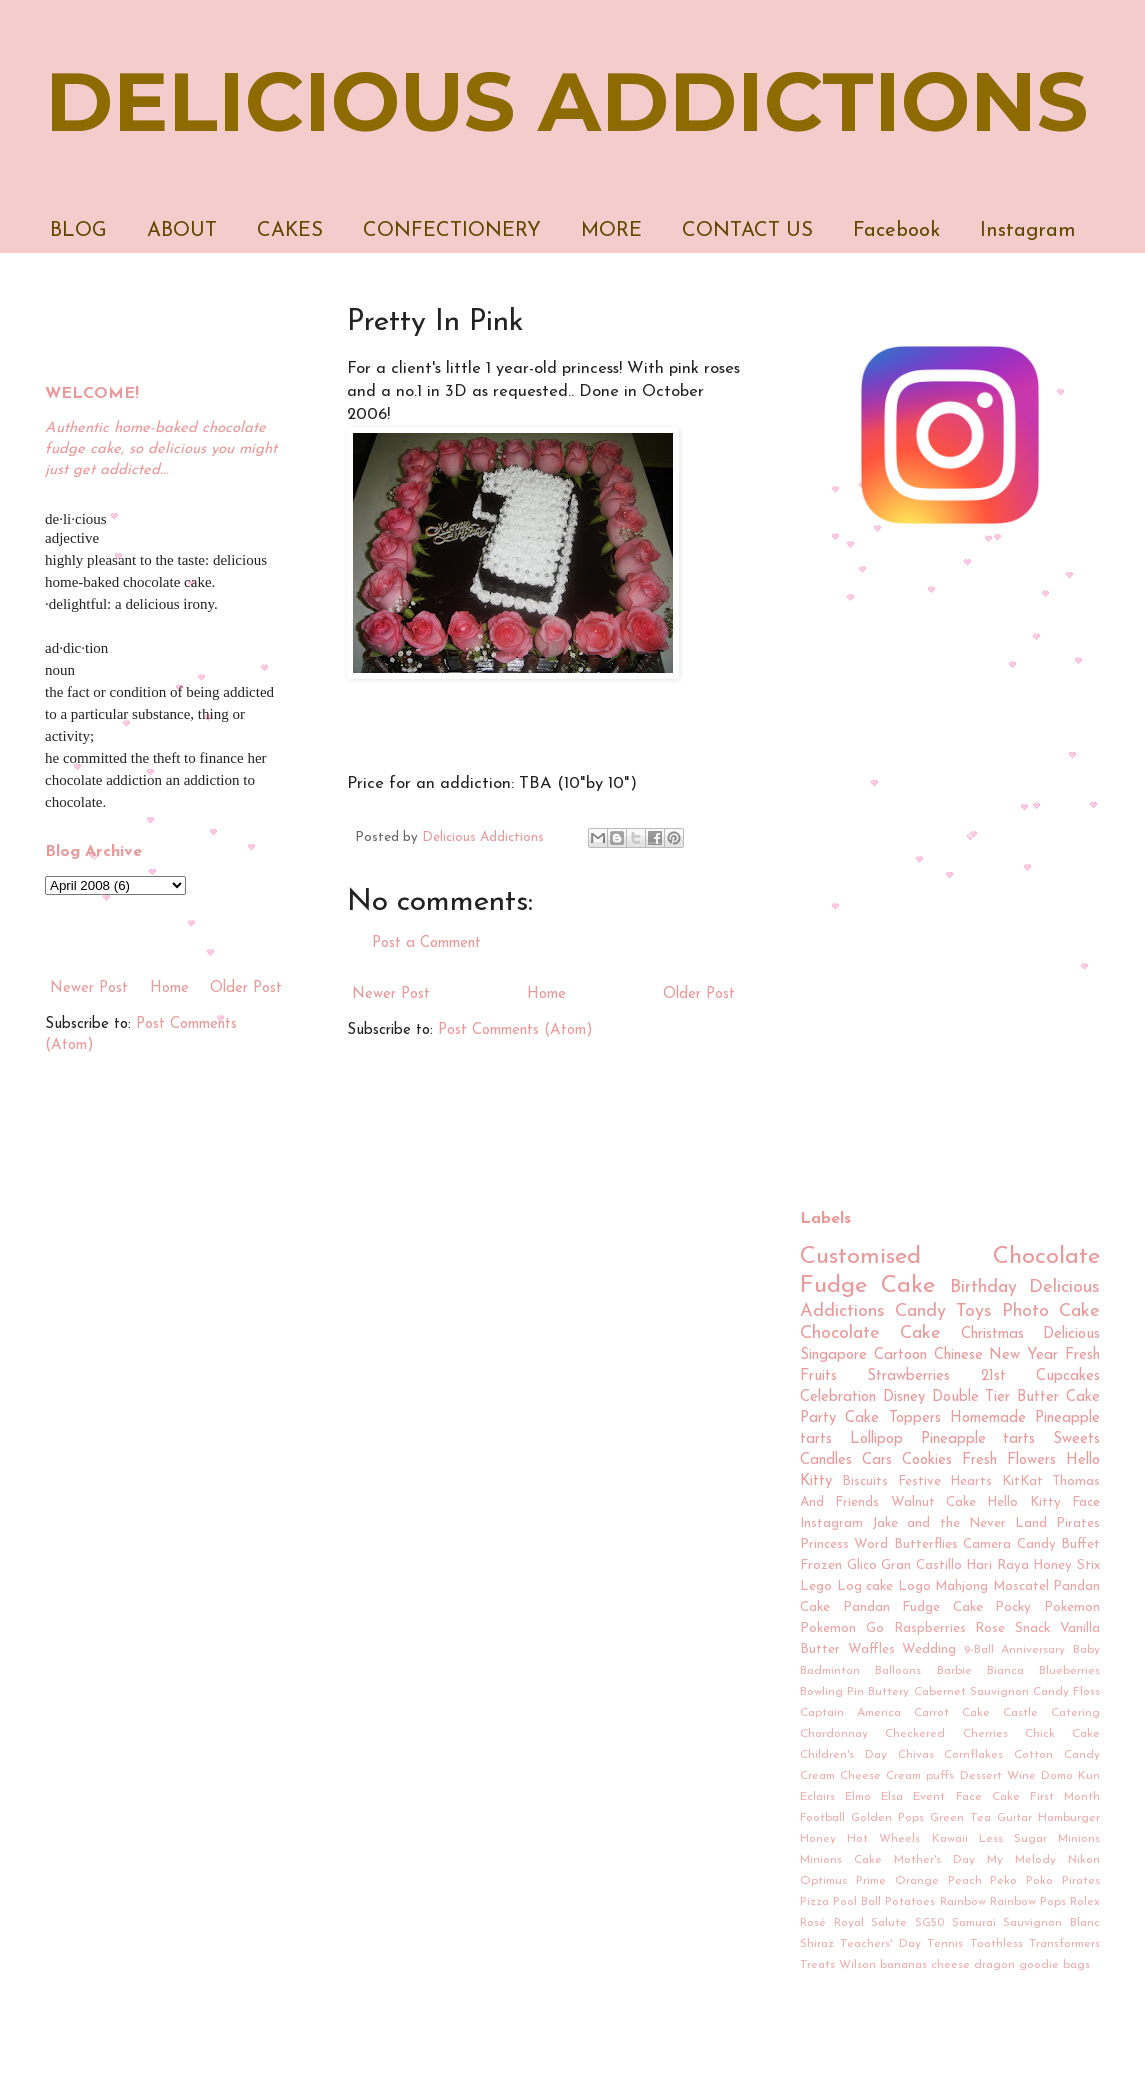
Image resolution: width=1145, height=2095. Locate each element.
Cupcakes (1068, 1376)
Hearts (971, 1481)
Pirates (1081, 1881)
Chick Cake (1062, 1734)
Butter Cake (1058, 1397)
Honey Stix (1066, 1565)
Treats (817, 1965)
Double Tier (971, 1397)
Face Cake (988, 1797)
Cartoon (900, 1355)
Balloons (898, 1671)
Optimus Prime (843, 1881)
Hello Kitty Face (1043, 1502)
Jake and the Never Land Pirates (986, 1523)
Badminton (830, 1671)
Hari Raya (997, 1565)
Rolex (1085, 1902)
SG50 (929, 1923)
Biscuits (865, 1481)
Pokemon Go (842, 1628)
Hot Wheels (883, 1839)
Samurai (974, 1923)
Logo (914, 1586)
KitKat (1022, 1481)
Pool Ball (857, 1902)
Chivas (916, 1755)
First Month (1065, 1797)
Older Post (699, 994)
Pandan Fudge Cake (913, 1607)
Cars (877, 1460)
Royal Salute (871, 1923)
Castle (1020, 1713)
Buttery (888, 1692)
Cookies (927, 1460)
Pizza (814, 1902)
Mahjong (961, 1586)
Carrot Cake (952, 1713)
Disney (904, 1397)
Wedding (929, 1649)
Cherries (985, 1734)
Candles (826, 1460)
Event (929, 1797)
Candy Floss (1066, 1692)
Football (822, 1818)
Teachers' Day (880, 1944)
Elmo (858, 1797)
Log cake (865, 1586)
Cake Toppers (892, 1418)
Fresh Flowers (1009, 1460)
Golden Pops (887, 1818)
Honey (818, 1839)
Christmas (992, 1334)
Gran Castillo (921, 1565)
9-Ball (979, 1650)
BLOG (78, 231)
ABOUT (182, 231)
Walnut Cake (933, 1502)
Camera (987, 1544)
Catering (1075, 1713)
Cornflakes (973, 1755)
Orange (917, 1881)
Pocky (1013, 1607)
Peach (965, 1881)
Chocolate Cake (870, 1333)
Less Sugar (1013, 1839)
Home (546, 994)
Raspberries (930, 1628)
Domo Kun (1070, 1776)
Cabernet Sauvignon (971, 1692)
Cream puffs (920, 1776)
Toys (974, 1311)
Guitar (1014, 1818)
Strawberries (908, 1376)
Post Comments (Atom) (515, 1030)
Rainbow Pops (1028, 1902)
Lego (816, 1586)
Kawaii (950, 1839)
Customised (860, 1257)
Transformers (1064, 1944)
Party (818, 1418)
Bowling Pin (832, 1692)
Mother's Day (934, 1860)
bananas (903, 1965)
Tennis (945, 1944)
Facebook (896, 231)
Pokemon (1072, 1607)
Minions (1079, 1839)
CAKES (290, 231)
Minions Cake (841, 1860)
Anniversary (1033, 1650)
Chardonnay (834, 1734)
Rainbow (963, 1902)
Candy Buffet (1058, 1544)
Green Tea (960, 1818)
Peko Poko (1021, 1881)
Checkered (915, 1734)
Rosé (813, 1923)
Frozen (821, 1565)
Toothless (996, 1944)
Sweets (1076, 1439)
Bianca (1005, 1671)
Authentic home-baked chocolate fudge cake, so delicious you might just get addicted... (161, 449)
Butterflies (926, 1544)
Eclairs (817, 1797)
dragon (994, 1965)
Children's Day (843, 1755)
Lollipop (876, 1439)
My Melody (1021, 1860)
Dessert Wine (998, 1776)
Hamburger (1069, 1818)
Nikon (1084, 1860)
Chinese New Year (996, 1355)
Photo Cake (1051, 1311)
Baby (1086, 1650)
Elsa (892, 1797)
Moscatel (1021, 1586)
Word (871, 1544)
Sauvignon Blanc (1051, 1923)
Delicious (1071, 1334)
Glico (862, 1565)
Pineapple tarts (978, 1439)
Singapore (833, 1355)
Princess (824, 1544)
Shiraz (817, 1944)
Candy (920, 1311)
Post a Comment (426, 943)
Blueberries (1069, 1671)
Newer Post (391, 994)
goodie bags (1054, 1965)
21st (993, 1376)
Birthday (983, 1287)
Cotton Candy (1057, 1755)
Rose (990, 1628)
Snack (1032, 1628)
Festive (919, 1481)
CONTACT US (747, 231)
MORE (611, 231)
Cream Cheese (840, 1776)
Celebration (838, 1397)
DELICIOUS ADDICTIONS (566, 102)
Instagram (1028, 231)
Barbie (954, 1671)
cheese (950, 1965)
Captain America (850, 1713)
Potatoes (910, 1902)
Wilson (857, 1965)
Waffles (871, 1649)
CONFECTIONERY (452, 231)
